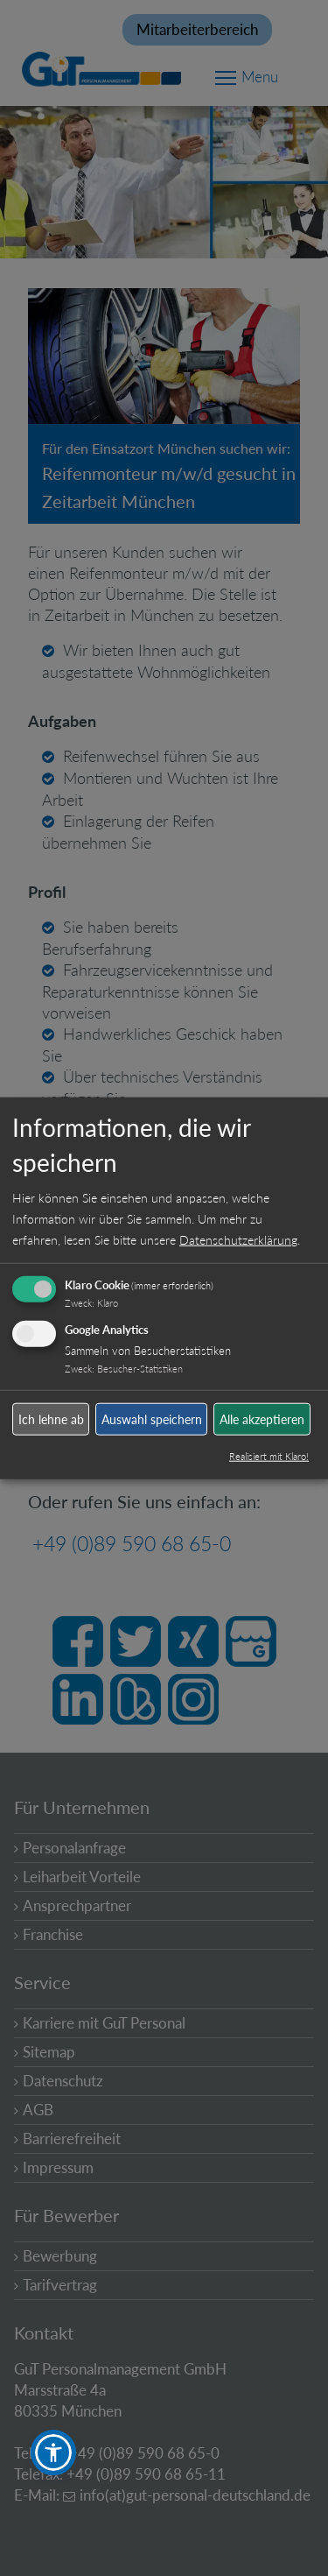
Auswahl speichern (151, 1418)
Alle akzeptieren (262, 1418)
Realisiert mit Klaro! (269, 1456)
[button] (53, 2452)
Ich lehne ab (51, 1418)
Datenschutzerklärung (238, 1239)
